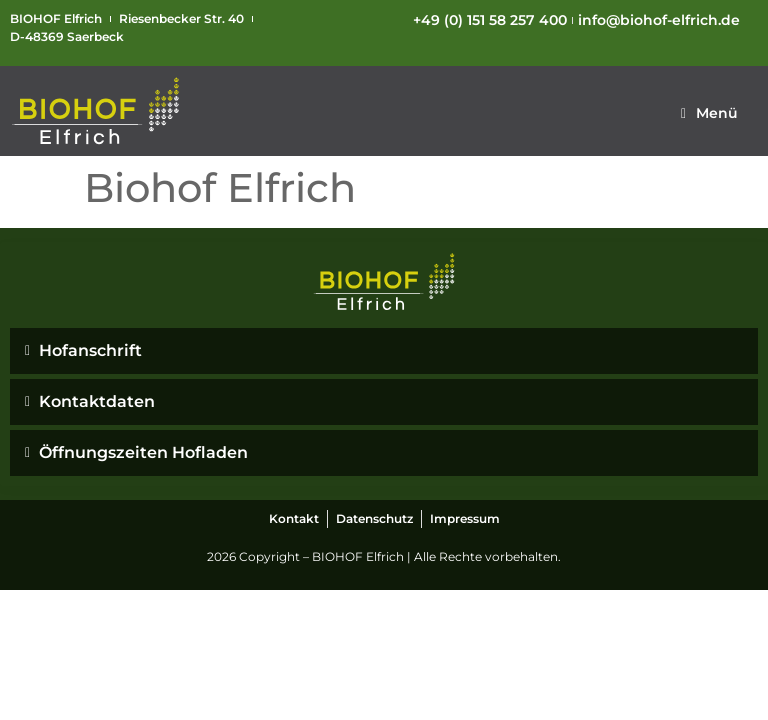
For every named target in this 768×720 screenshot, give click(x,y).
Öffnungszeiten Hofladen (143, 452)
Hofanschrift (90, 350)
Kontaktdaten (97, 401)
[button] (709, 113)
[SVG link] (96, 111)
